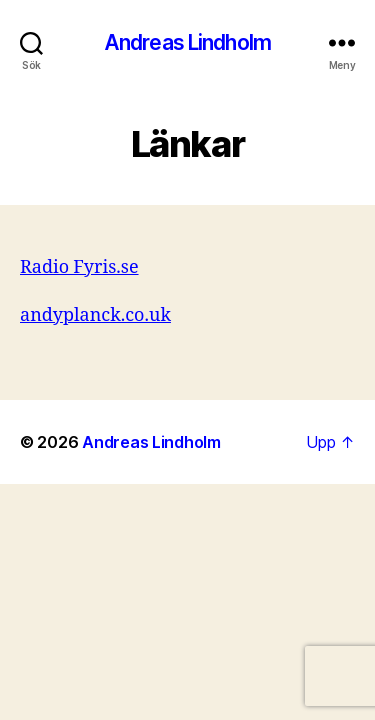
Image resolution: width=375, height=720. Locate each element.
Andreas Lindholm (187, 42)
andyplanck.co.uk (95, 315)
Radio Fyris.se (79, 267)
